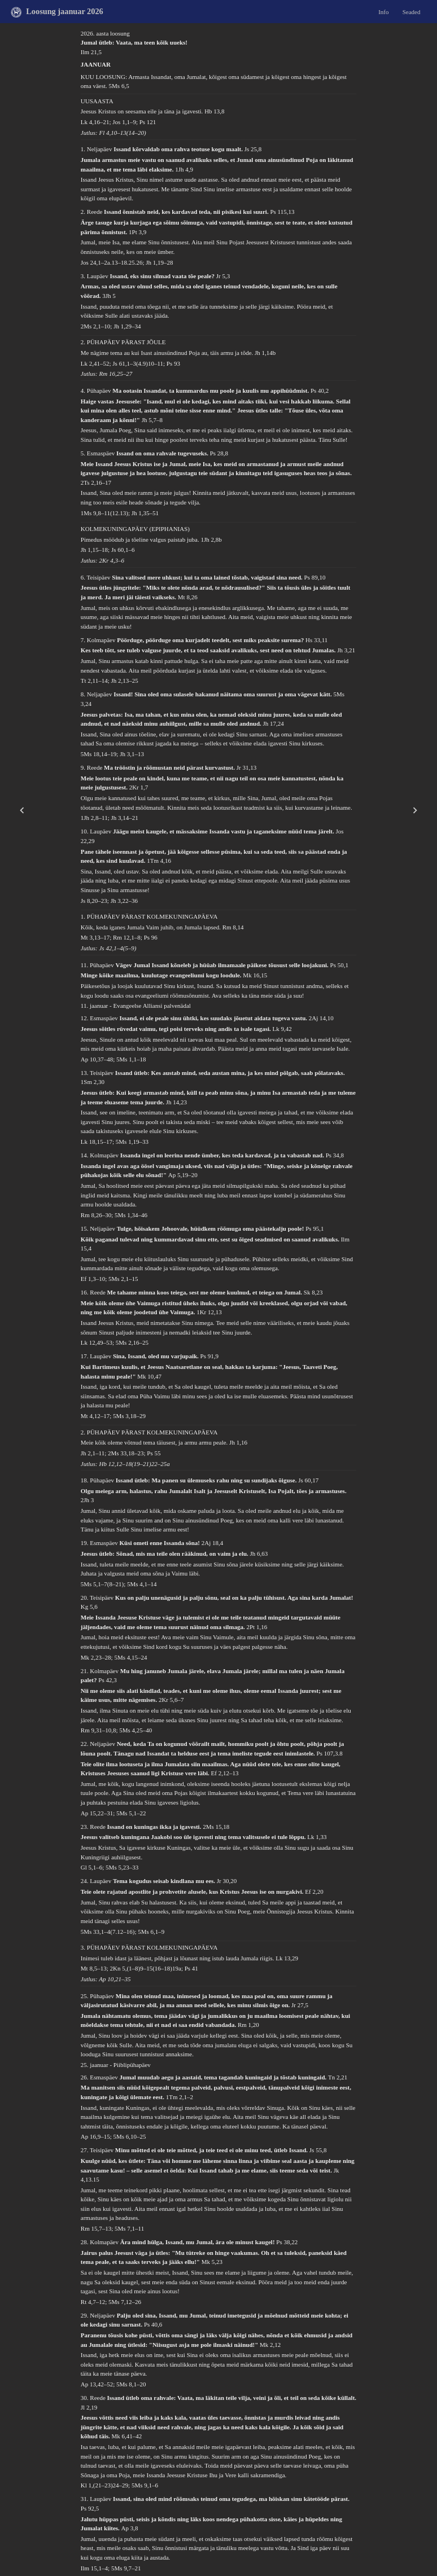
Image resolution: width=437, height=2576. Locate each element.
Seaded (412, 11)
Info (383, 11)
